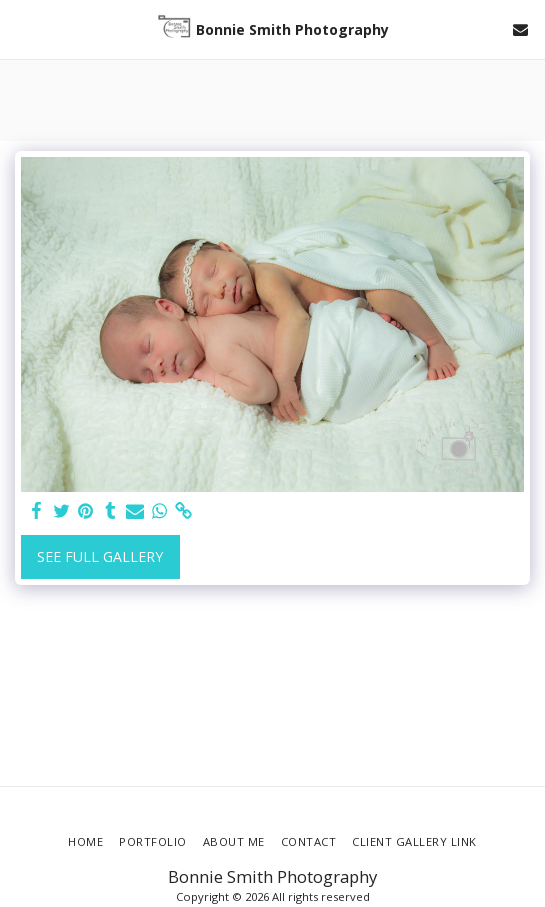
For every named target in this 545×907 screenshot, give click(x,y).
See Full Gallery (100, 556)
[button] (22, 28)
